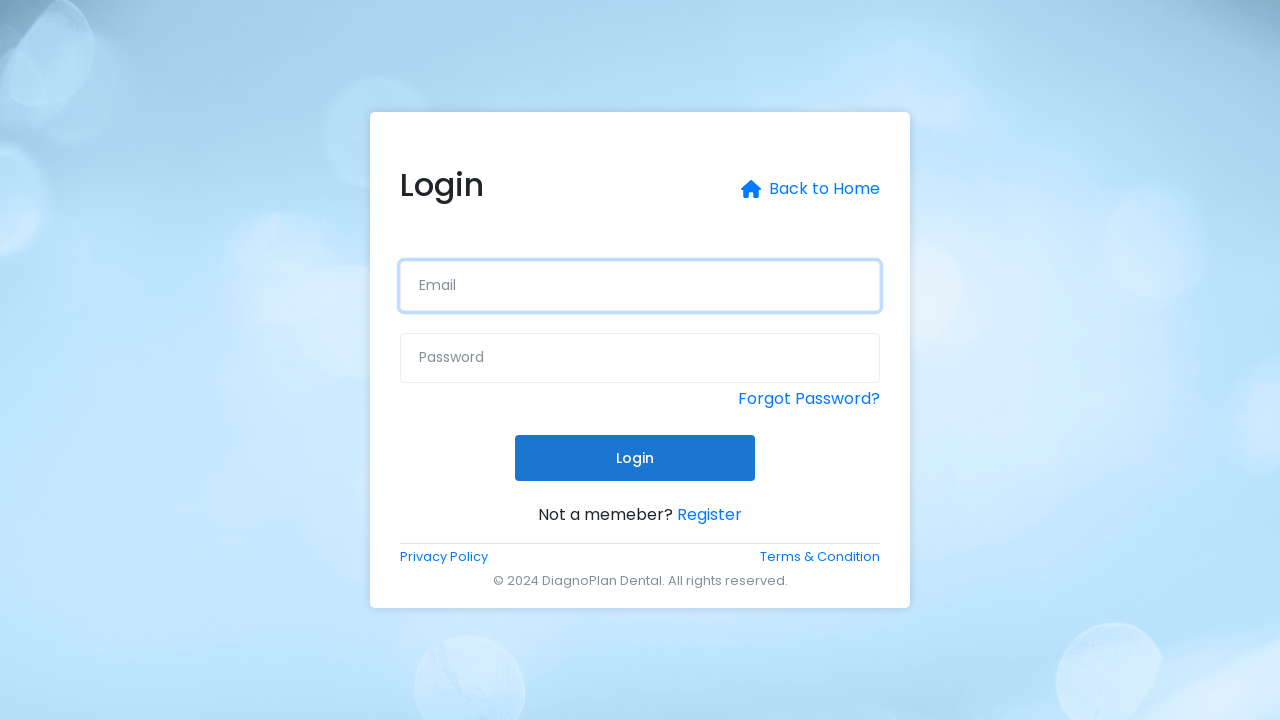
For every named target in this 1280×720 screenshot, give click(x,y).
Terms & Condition (820, 556)
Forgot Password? (809, 398)
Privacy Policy (444, 556)
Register (709, 514)
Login (635, 458)
